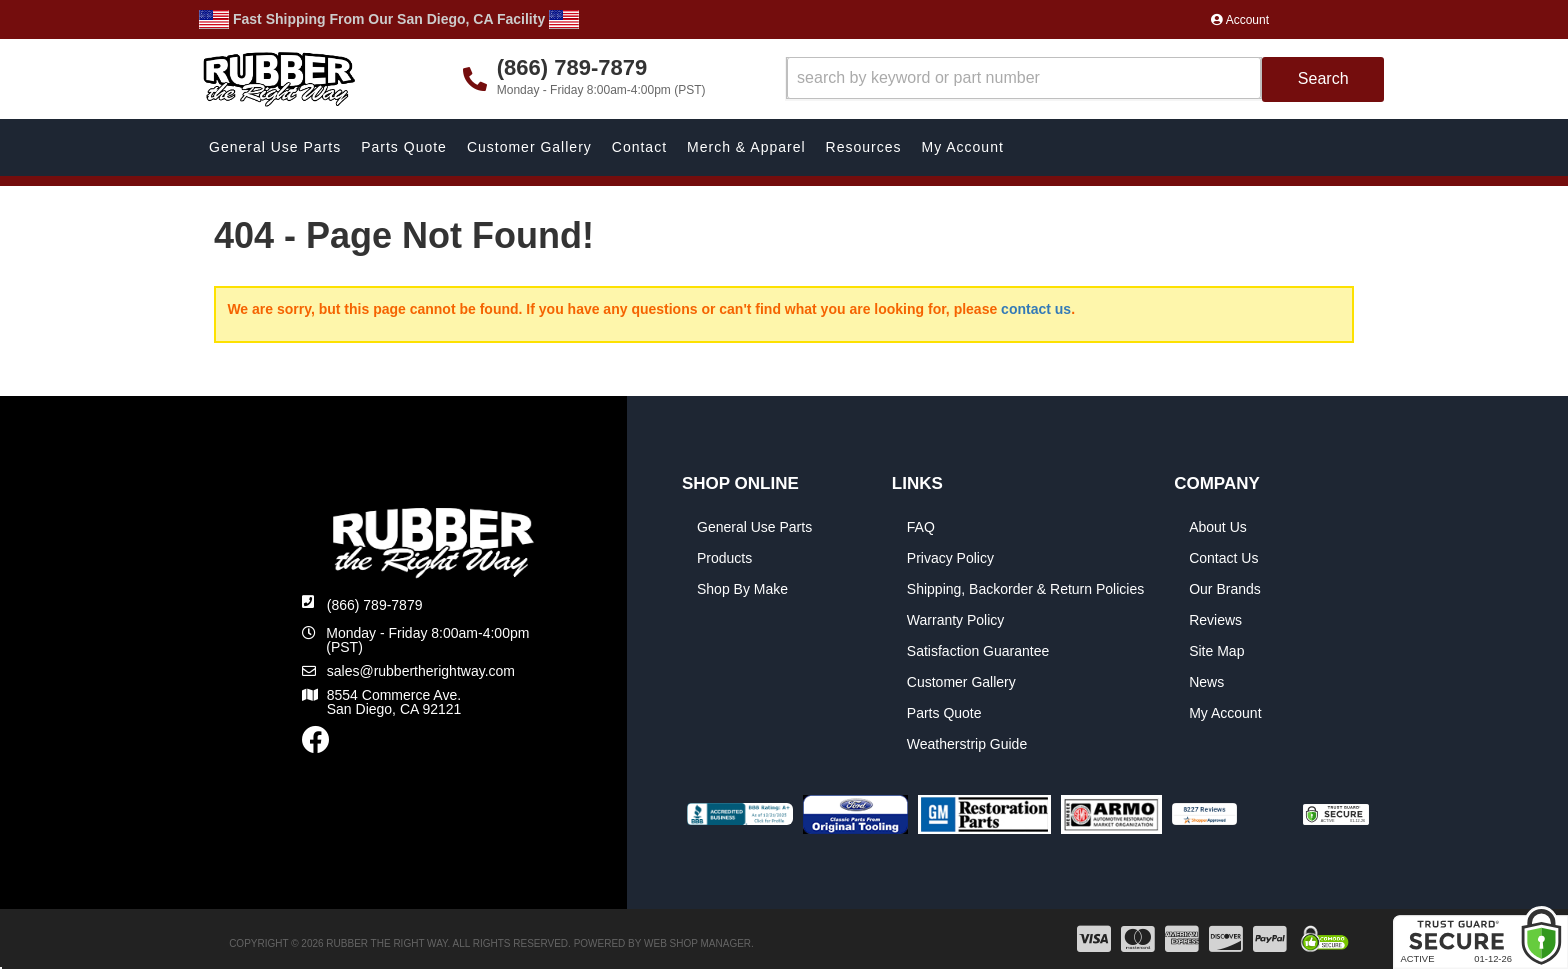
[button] (1085, 79)
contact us (1036, 309)
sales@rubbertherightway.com (421, 671)
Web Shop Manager (697, 943)
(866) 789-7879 (375, 605)
